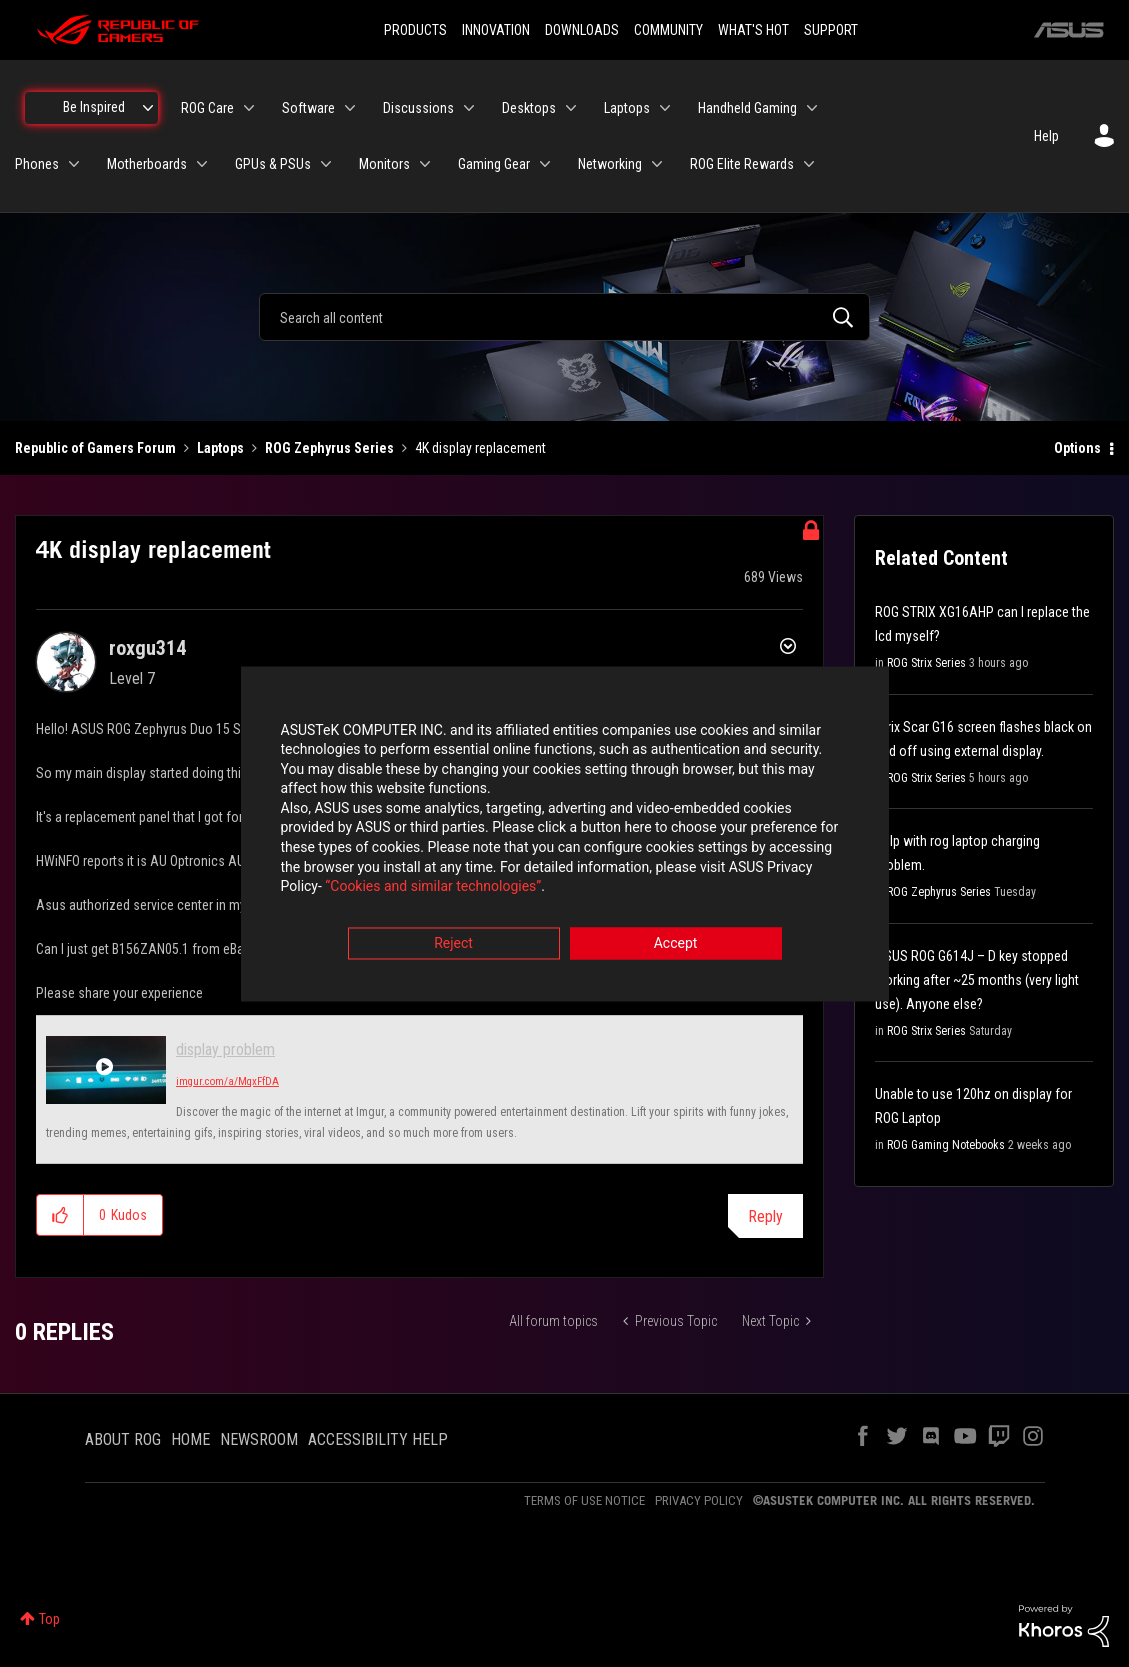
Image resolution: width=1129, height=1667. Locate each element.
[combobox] (564, 317)
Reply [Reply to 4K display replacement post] (765, 1216)
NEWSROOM (259, 1439)
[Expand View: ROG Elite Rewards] (809, 164)
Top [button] (49, 1619)
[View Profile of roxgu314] (147, 648)
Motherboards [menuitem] (147, 164)
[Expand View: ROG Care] (249, 108)
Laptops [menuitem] (627, 108)
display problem (225, 1049)
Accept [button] (676, 944)
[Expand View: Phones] (74, 164)
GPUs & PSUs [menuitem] (273, 164)
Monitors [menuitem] (384, 164)
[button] (60, 1215)
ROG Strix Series (926, 663)
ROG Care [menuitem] (207, 108)
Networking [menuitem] (610, 164)
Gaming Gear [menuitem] (494, 164)
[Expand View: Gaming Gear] (545, 164)
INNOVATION (496, 30)
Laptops (220, 448)
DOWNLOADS (582, 30)
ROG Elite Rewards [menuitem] (742, 164)
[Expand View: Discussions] (469, 108)
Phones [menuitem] (37, 164)
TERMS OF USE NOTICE (584, 1500)
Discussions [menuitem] (418, 108)
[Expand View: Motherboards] (202, 164)
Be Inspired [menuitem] (94, 107)
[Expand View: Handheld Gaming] (812, 108)
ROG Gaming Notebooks (946, 1145)
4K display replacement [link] (480, 448)
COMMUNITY (668, 30)
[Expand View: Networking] (657, 164)
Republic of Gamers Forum (95, 448)
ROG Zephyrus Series (329, 448)
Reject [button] (453, 944)
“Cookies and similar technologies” (433, 888)
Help (1046, 136)
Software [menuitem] (308, 108)
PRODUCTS (415, 30)
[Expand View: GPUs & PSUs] (326, 164)
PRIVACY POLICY (699, 1500)
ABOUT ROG (123, 1439)
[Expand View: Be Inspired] (148, 108)
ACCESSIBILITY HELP (378, 1439)
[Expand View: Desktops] (571, 108)
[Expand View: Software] (350, 108)
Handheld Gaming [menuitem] (747, 108)
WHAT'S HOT (753, 30)
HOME (190, 1439)
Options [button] (1077, 448)
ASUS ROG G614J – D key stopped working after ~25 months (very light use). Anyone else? (977, 980)
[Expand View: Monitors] (425, 164)
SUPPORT (831, 30)
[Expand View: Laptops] (665, 108)
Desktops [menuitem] (529, 108)
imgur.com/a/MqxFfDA (227, 1081)
